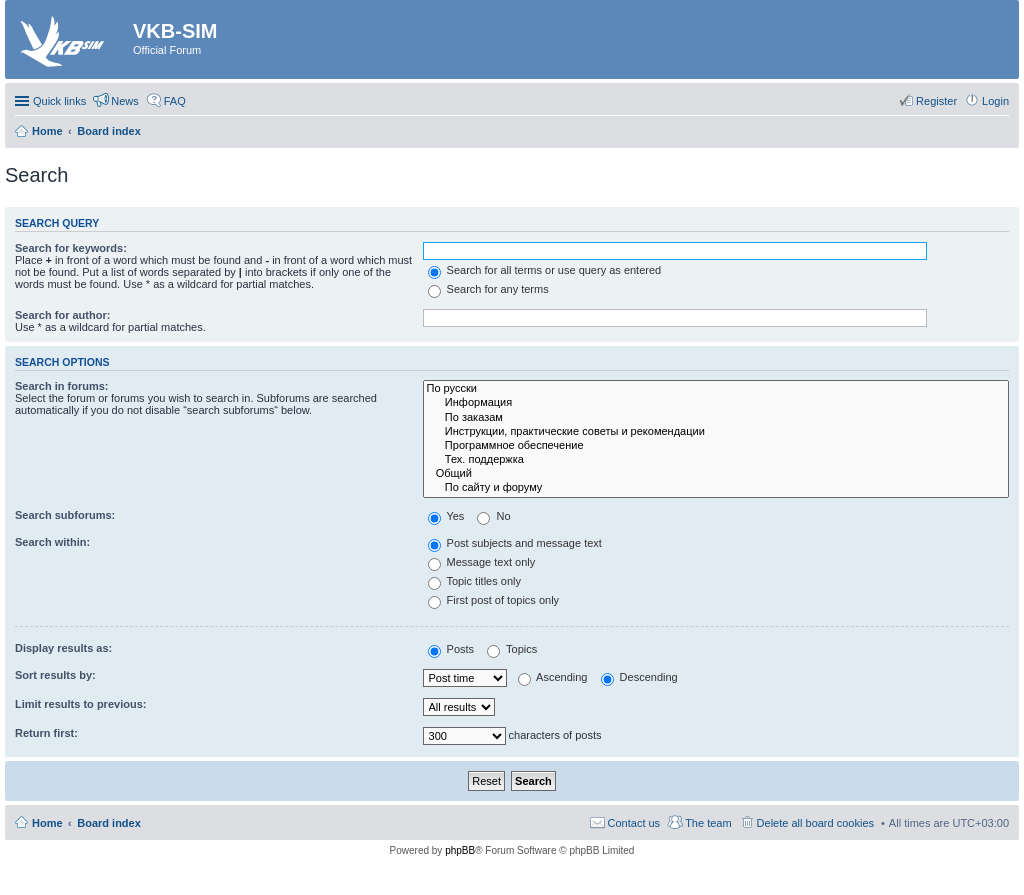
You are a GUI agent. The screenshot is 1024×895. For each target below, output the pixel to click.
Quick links (59, 101)
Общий (716, 474)
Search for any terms (488, 289)
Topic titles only (474, 581)
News (125, 101)
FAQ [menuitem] (175, 101)
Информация (716, 403)
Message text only (482, 562)
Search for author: (62, 315)
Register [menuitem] (936, 101)
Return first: (46, 733)
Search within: (52, 542)
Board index (109, 823)
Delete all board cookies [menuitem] (815, 823)
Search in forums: (62, 386)
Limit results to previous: (80, 704)
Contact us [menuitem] (634, 823)
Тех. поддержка (716, 460)
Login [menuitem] (995, 101)
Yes (446, 516)
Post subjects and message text (515, 543)
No (493, 516)
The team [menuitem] (708, 823)
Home (47, 823)
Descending (639, 677)
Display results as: (63, 648)
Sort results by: (55, 675)
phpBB (460, 850)
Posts (451, 649)
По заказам (716, 418)
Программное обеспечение (716, 446)
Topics (512, 649)
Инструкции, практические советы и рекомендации (716, 432)
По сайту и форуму (716, 488)
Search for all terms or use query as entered (545, 270)
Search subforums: (65, 515)
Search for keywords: (71, 248)
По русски (716, 389)
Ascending (553, 677)
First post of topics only (494, 600)
